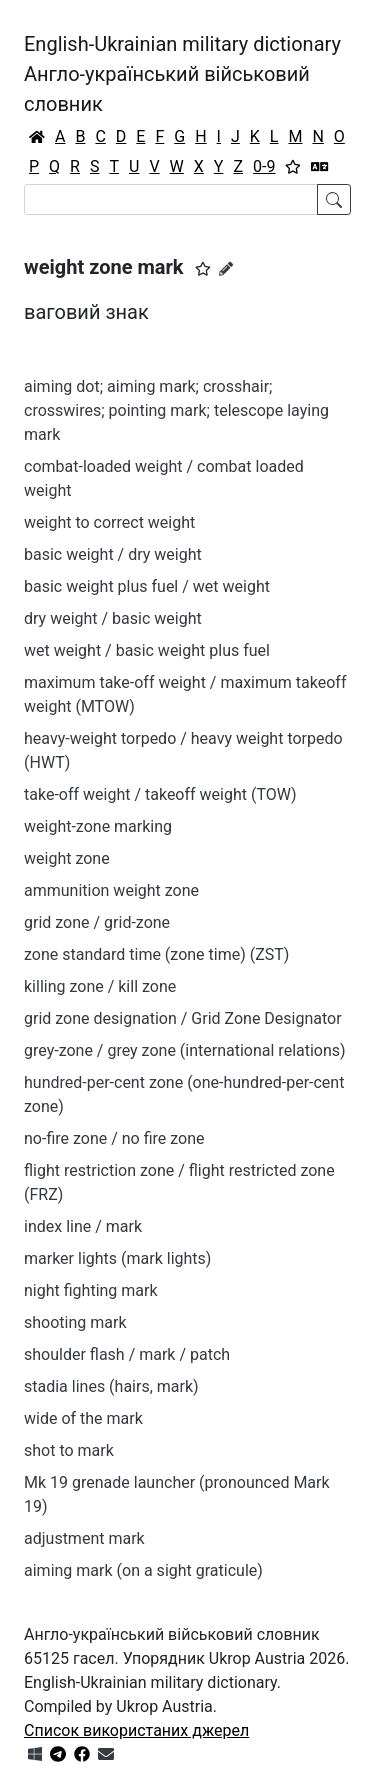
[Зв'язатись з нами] (106, 1754)
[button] (203, 269)
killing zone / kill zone (100, 986)
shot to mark (69, 1450)
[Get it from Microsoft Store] (35, 1754)
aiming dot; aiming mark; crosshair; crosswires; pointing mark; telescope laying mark (176, 410)
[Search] (171, 199)
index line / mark (83, 1226)
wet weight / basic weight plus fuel (147, 650)
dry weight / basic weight (113, 618)
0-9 (264, 166)
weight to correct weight (109, 522)
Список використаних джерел (136, 1730)
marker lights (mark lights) (117, 1258)
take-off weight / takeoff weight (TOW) (160, 794)
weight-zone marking (98, 826)
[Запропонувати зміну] (226, 269)
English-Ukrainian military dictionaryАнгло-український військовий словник (182, 74)
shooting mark (75, 1322)
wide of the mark (83, 1418)
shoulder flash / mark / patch (127, 1354)
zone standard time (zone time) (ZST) (156, 954)
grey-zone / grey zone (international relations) (185, 1050)
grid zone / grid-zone (97, 922)
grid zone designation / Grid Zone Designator (183, 1018)
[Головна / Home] (37, 137)
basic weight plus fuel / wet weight (147, 586)
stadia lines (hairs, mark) (111, 1386)
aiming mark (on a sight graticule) (143, 1570)
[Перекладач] (320, 167)
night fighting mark (91, 1290)
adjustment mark (84, 1538)
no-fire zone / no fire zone (114, 1138)
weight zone (67, 858)
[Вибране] (293, 167)
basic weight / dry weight (113, 554)
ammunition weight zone (111, 890)
